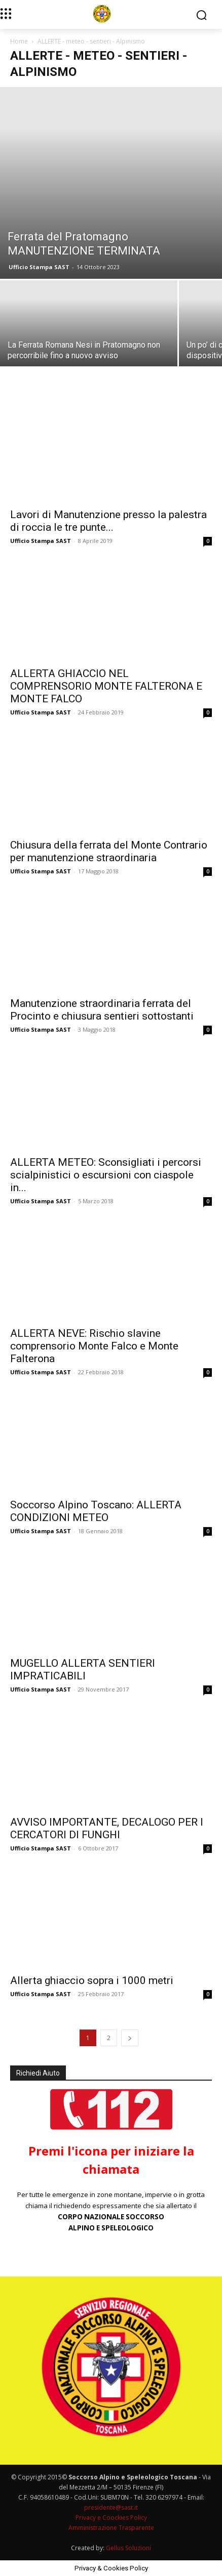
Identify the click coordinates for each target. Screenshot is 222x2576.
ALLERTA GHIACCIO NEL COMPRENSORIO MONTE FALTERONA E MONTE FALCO (106, 686)
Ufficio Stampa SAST (39, 267)
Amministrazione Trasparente (111, 2527)
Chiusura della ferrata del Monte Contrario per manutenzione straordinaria (108, 851)
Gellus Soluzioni (128, 2548)
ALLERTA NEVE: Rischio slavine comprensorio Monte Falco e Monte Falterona (94, 1346)
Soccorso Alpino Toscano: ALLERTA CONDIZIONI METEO (95, 1511)
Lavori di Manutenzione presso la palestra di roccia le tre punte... (108, 521)
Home (19, 41)
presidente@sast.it (111, 2507)
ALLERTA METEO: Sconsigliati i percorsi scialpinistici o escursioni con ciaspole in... (105, 1175)
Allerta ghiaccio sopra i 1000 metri (91, 1980)
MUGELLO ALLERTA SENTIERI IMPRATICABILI (82, 1669)
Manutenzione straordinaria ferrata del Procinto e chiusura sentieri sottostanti (102, 1009)
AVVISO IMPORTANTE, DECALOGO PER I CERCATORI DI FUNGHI (106, 1828)
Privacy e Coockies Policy (111, 2517)
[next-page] (129, 2038)
